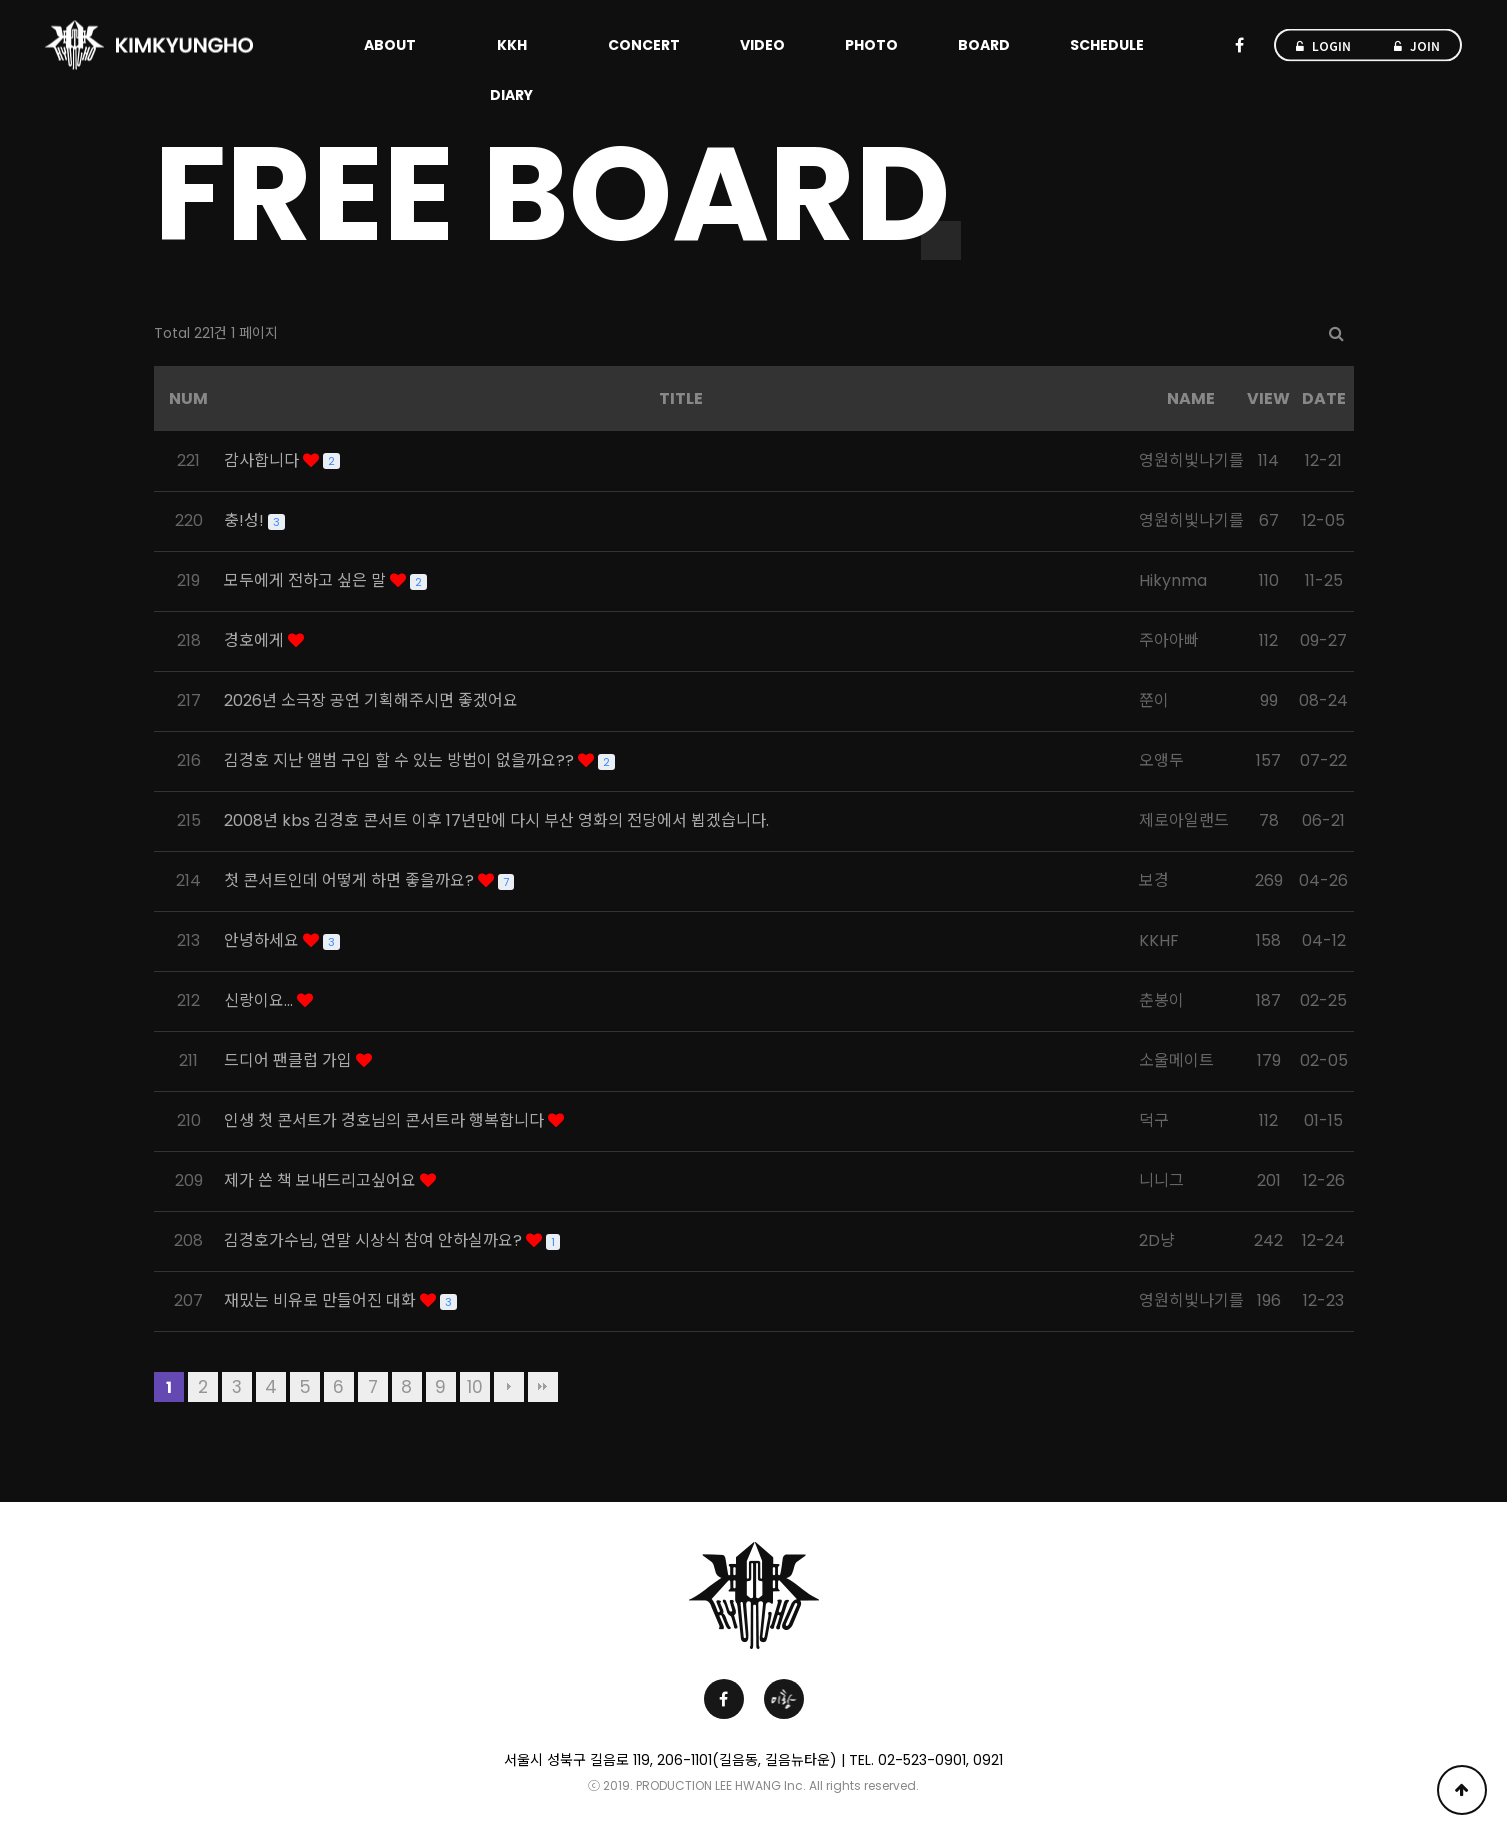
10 (475, 1387)
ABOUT (390, 45)
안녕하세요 (263, 940)
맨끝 (543, 1387)
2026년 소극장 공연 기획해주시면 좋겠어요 (371, 700)
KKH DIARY (511, 70)
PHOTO (871, 45)
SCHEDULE (1107, 45)
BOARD (984, 45)
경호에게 (256, 640)
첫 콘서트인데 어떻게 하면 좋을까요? (351, 880)
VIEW (1268, 398)
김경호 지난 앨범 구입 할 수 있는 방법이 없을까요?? (401, 760)
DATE (1324, 398)
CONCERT (644, 45)
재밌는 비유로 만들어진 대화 (322, 1300)
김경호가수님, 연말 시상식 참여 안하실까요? (375, 1240)
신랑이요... (260, 1000)
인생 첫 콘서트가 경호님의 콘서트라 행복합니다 (386, 1120)
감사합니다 (263, 460)
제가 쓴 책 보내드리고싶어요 (322, 1180)
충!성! (246, 520)
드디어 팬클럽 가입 (290, 1060)
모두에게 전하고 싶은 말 (307, 580)
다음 (509, 1387)
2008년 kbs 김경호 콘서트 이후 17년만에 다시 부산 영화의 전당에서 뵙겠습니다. (496, 820)
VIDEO (762, 45)
